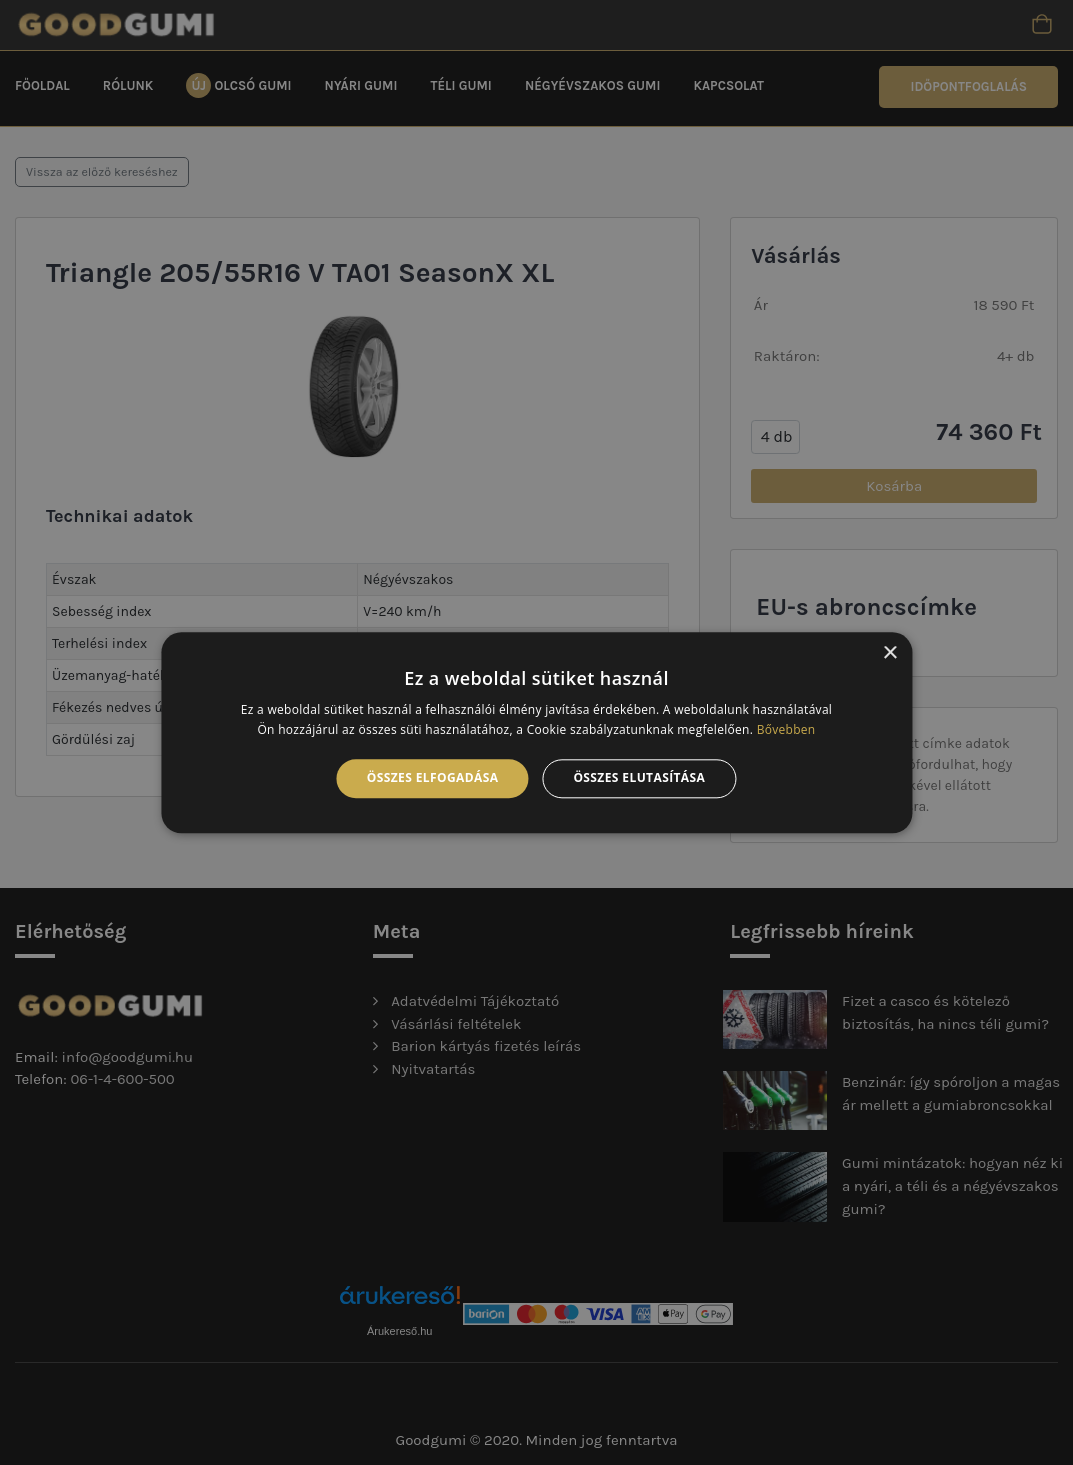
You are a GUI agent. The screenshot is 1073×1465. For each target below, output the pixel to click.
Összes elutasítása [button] (639, 778)
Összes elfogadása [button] (433, 778)
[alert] (536, 732)
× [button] (889, 653)
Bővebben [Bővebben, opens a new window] (786, 729)
